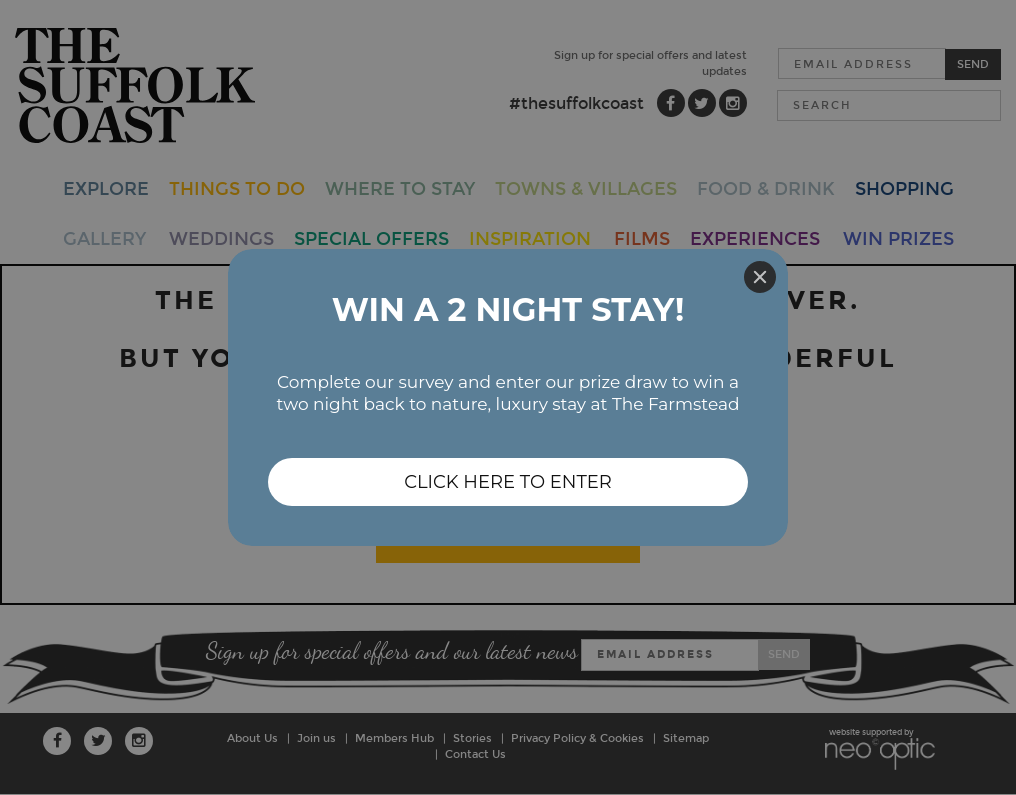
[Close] (760, 277)
